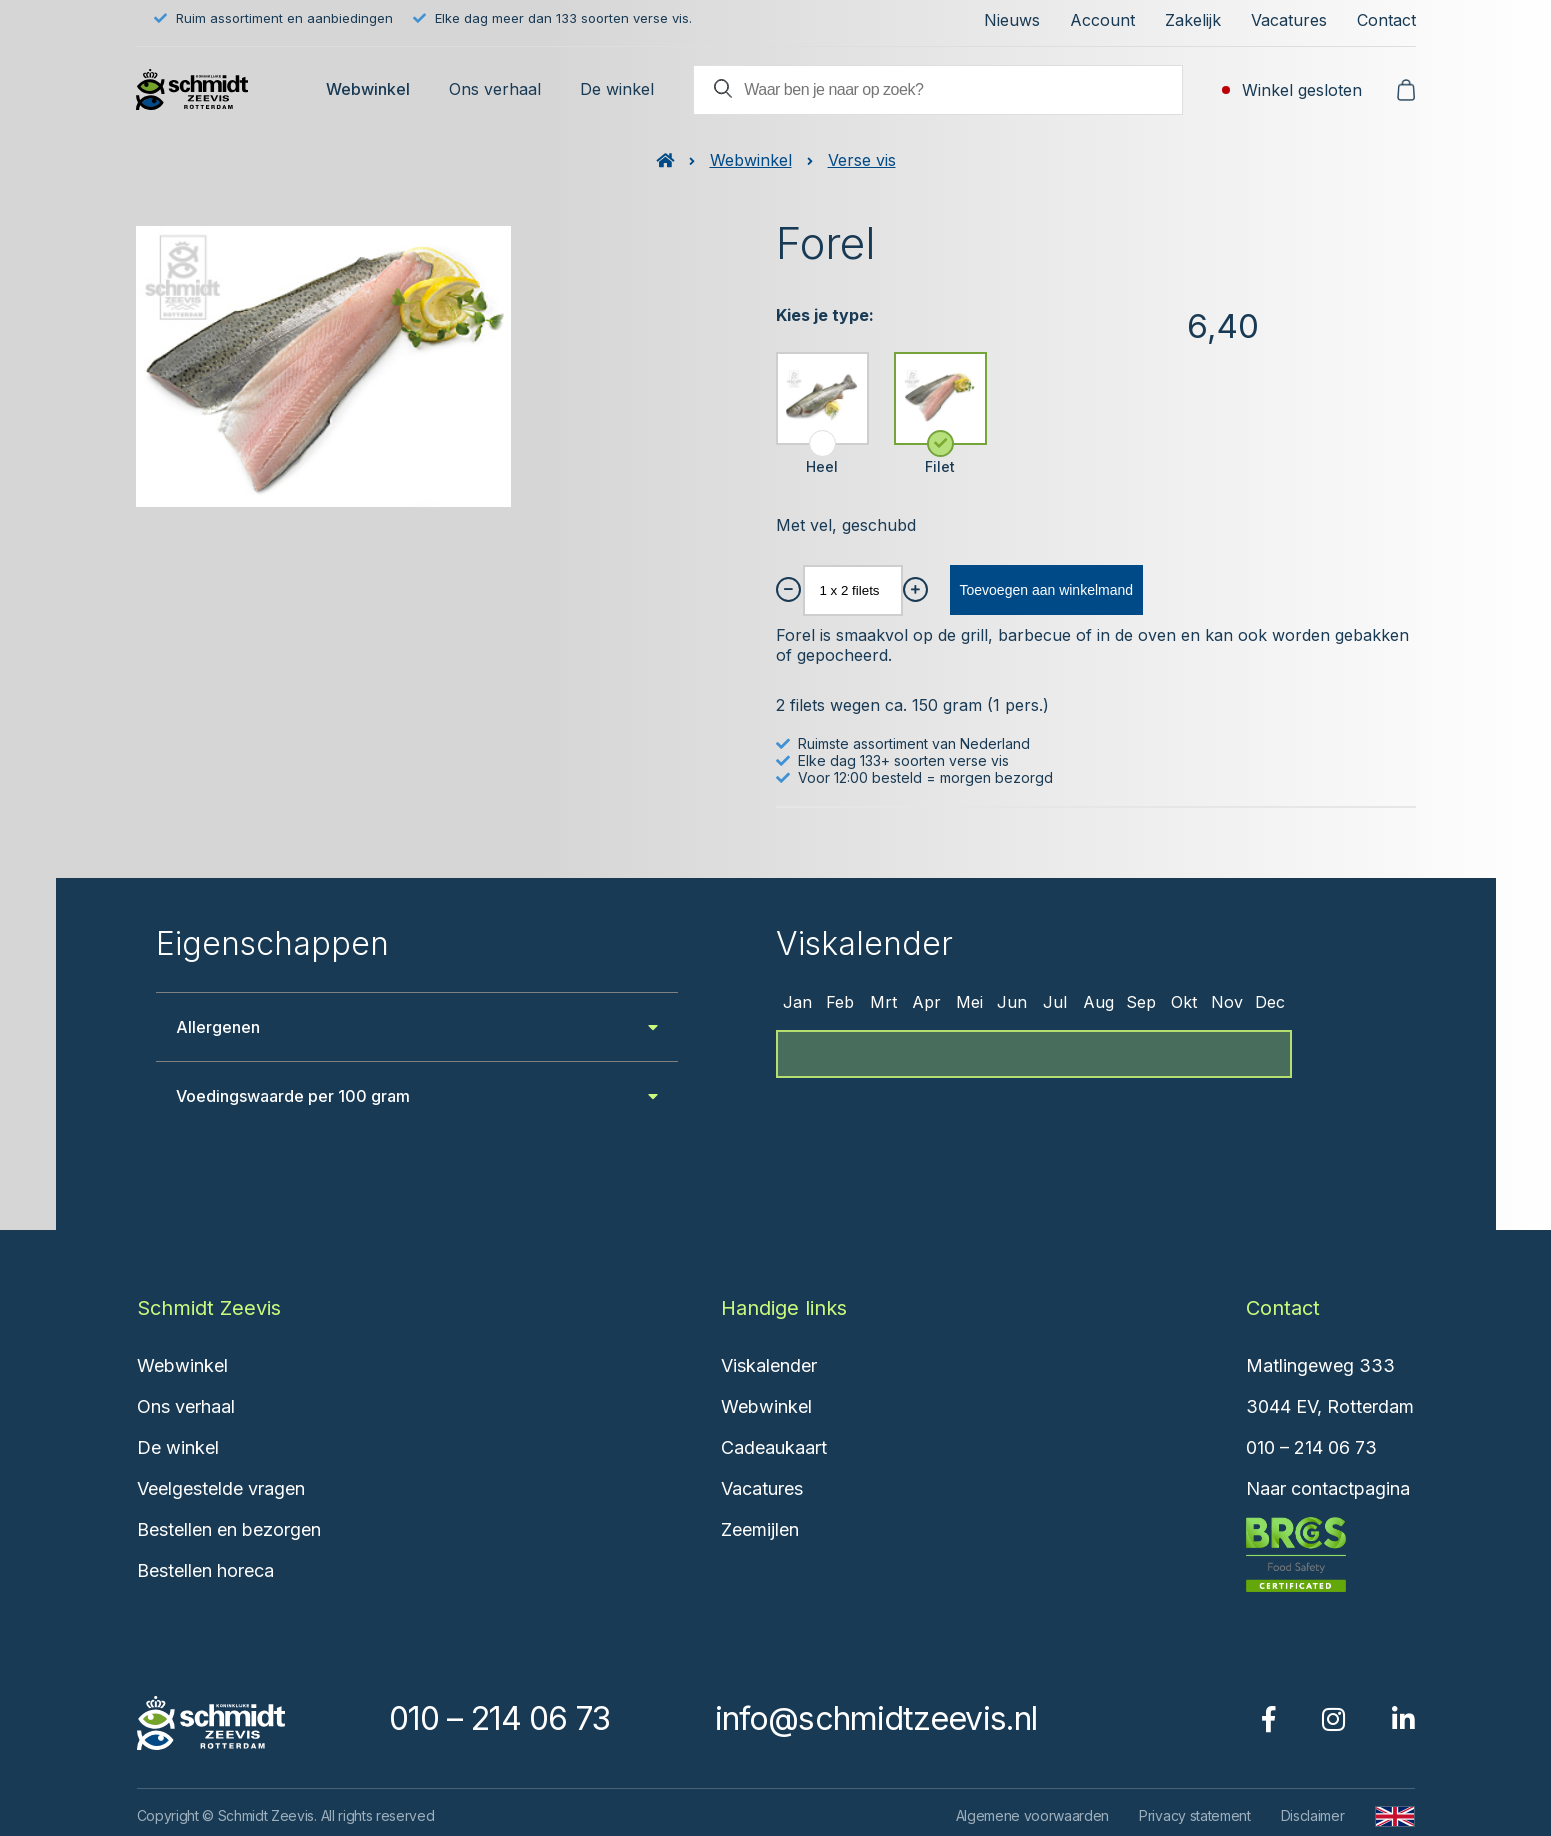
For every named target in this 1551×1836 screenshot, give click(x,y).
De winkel (617, 89)
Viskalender (769, 1365)
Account (1102, 20)
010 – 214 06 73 (1311, 1447)
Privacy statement (1195, 1815)
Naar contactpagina (1328, 1488)
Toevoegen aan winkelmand (1047, 590)
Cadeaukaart (774, 1447)
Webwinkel (368, 89)
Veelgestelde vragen (221, 1488)
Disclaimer (1313, 1815)
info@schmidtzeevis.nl (876, 1718)
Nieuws (1012, 20)
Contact (1386, 20)
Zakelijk (1193, 20)
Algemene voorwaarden (1033, 1815)
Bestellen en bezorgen (229, 1529)
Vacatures (1289, 20)
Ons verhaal (495, 89)
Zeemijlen (760, 1529)
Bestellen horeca (205, 1570)
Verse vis (862, 160)
